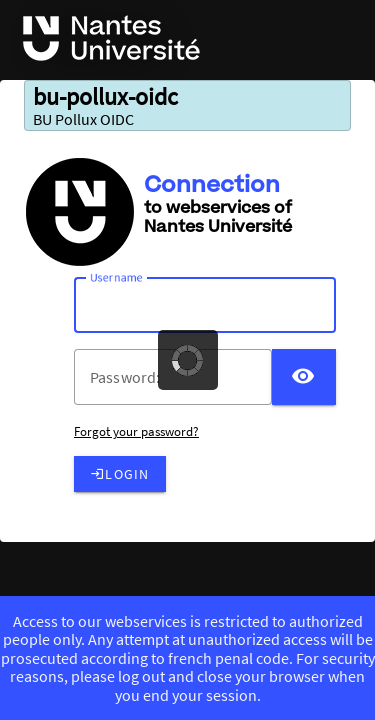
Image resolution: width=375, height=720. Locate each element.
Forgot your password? (136, 431)
